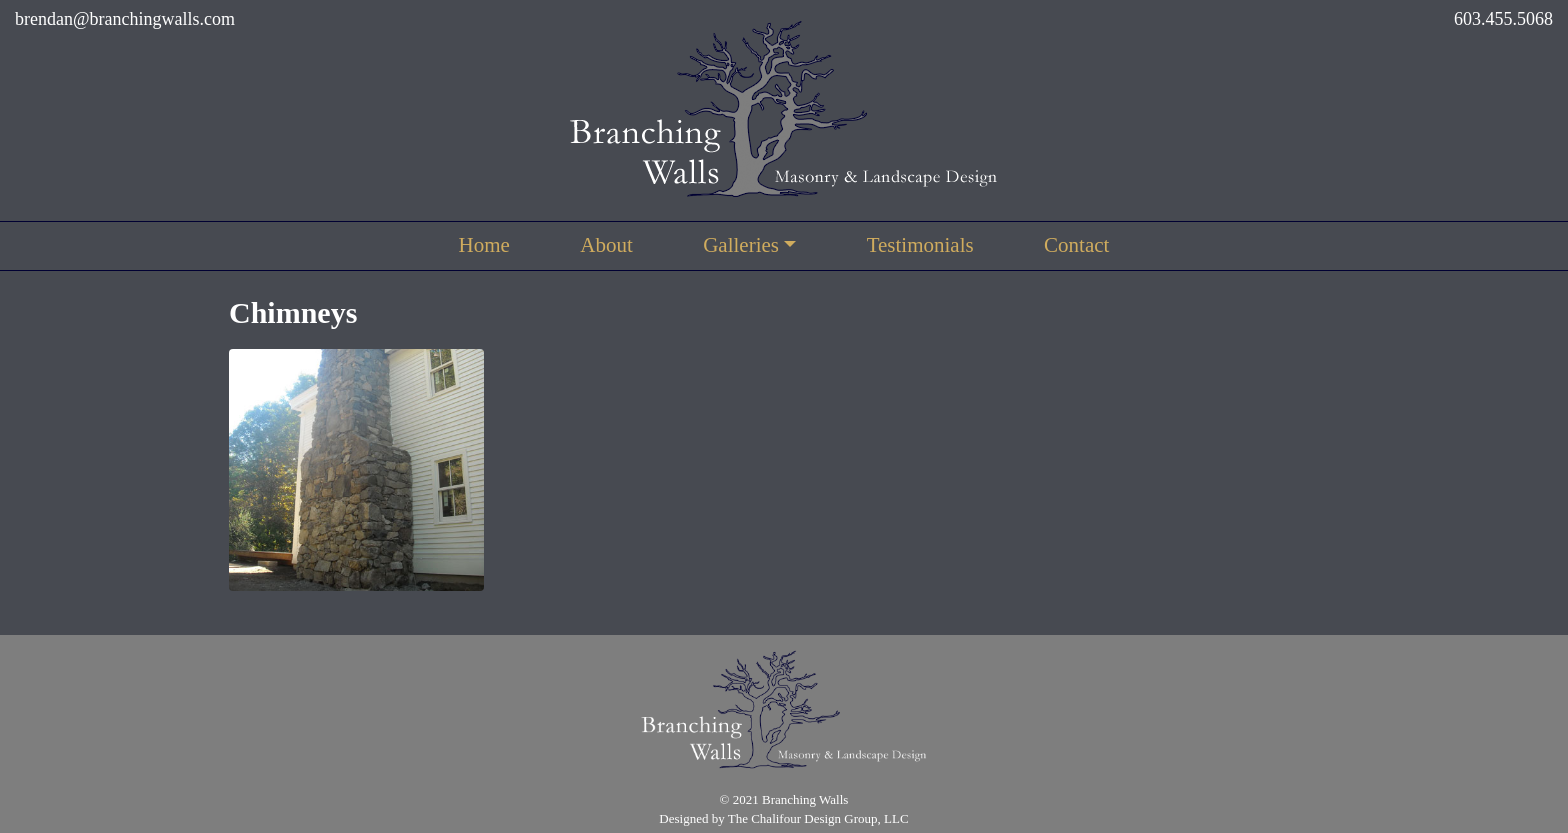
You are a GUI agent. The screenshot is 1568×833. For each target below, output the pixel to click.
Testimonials (920, 245)
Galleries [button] (741, 245)
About (606, 245)
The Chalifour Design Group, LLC (818, 818)
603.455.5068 (1503, 19)
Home (484, 245)
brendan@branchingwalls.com (125, 19)
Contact (1076, 245)
